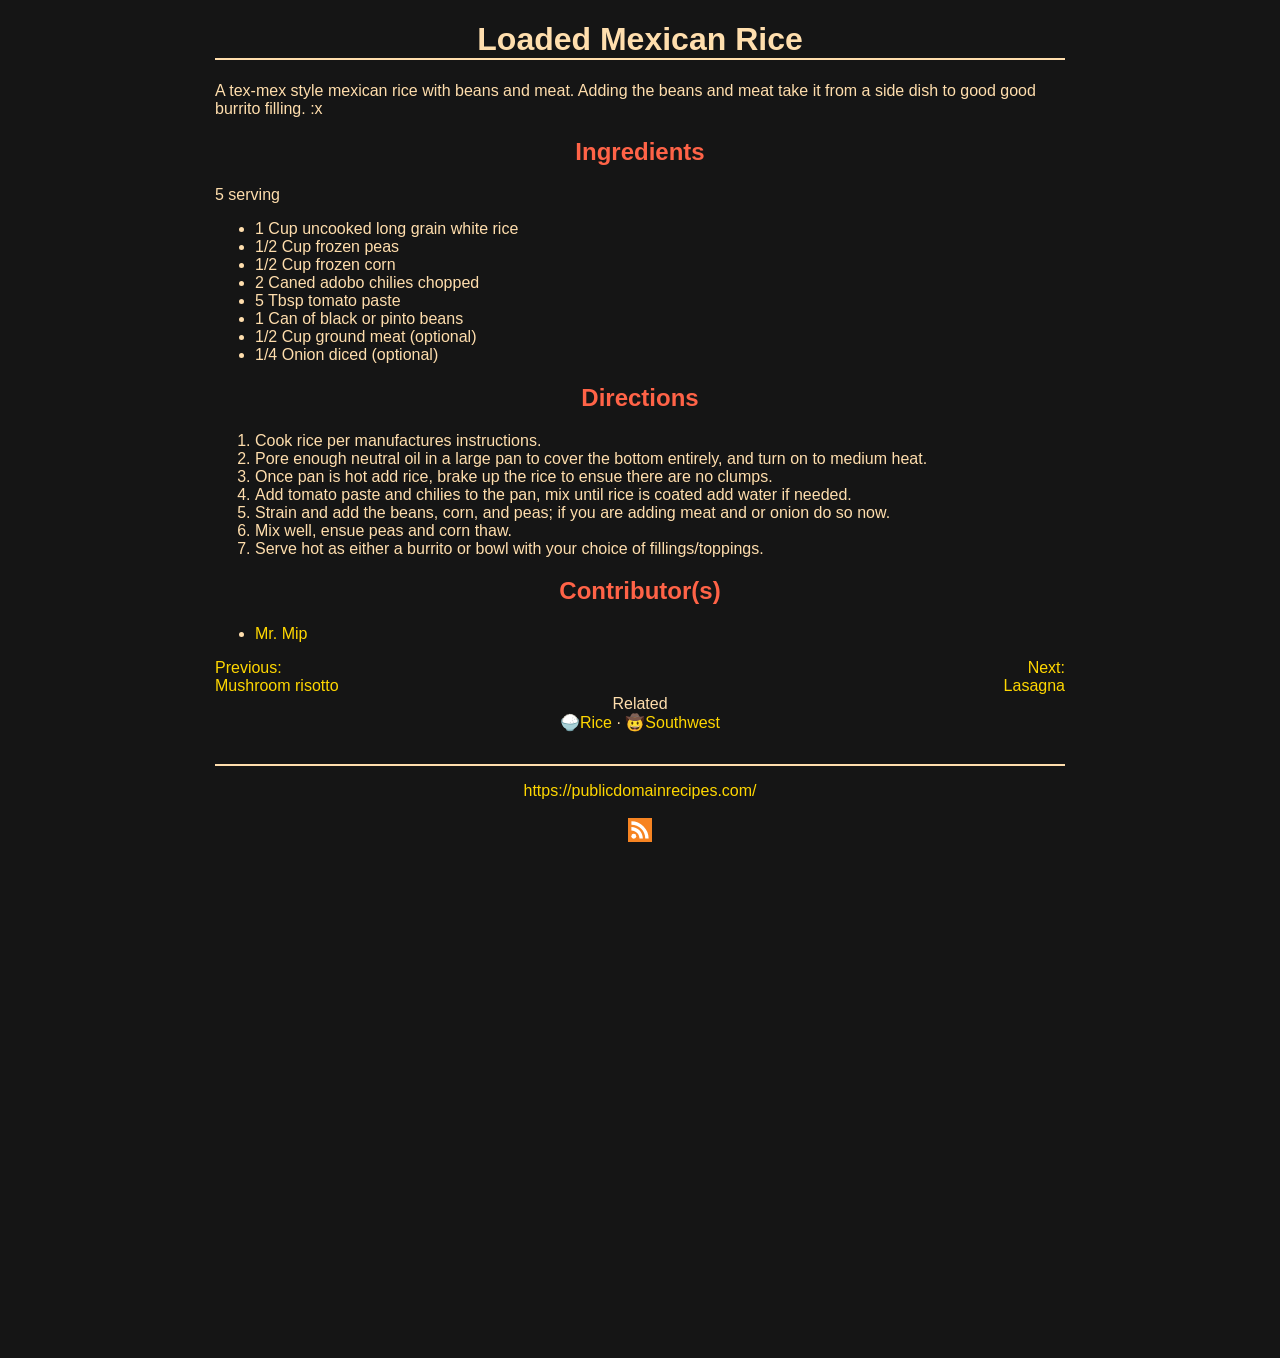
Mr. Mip (281, 633)
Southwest (682, 722)
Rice (596, 722)
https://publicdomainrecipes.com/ (640, 790)
